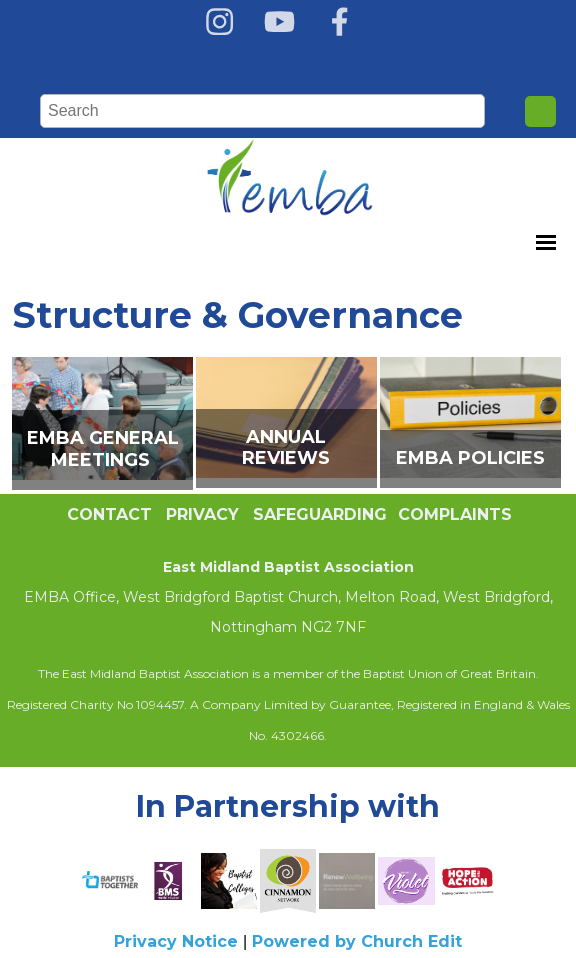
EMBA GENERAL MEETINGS (103, 449)
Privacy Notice (176, 941)
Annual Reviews (286, 447)
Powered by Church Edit (357, 941)
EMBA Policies (470, 458)
